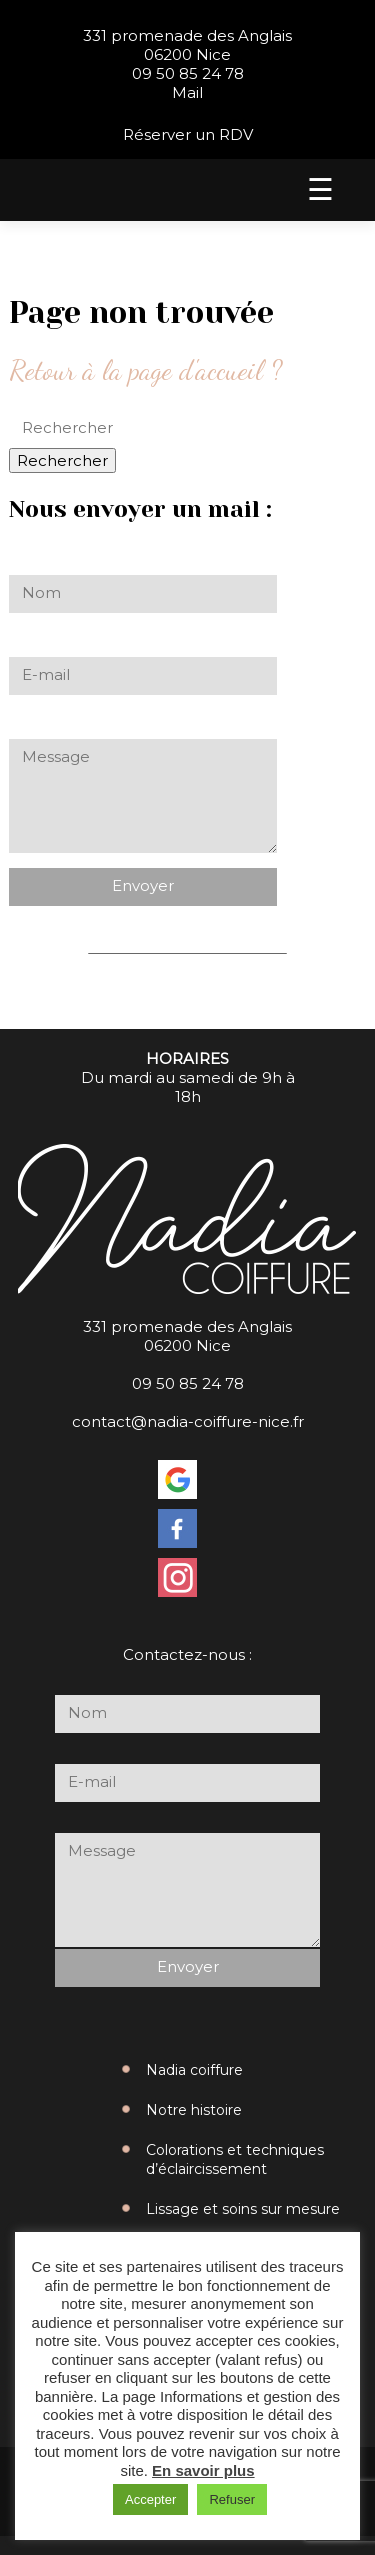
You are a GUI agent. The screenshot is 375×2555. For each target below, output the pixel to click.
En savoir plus (203, 2470)
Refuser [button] (232, 2499)
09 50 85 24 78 (188, 73)
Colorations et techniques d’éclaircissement (235, 2159)
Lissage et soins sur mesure (243, 2209)
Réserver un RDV (188, 134)
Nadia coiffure (194, 2070)
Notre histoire (194, 2110)
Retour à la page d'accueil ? (146, 370)
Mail (187, 92)
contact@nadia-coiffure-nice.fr (188, 1421)
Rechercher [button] (62, 460)
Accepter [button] (150, 2499)
